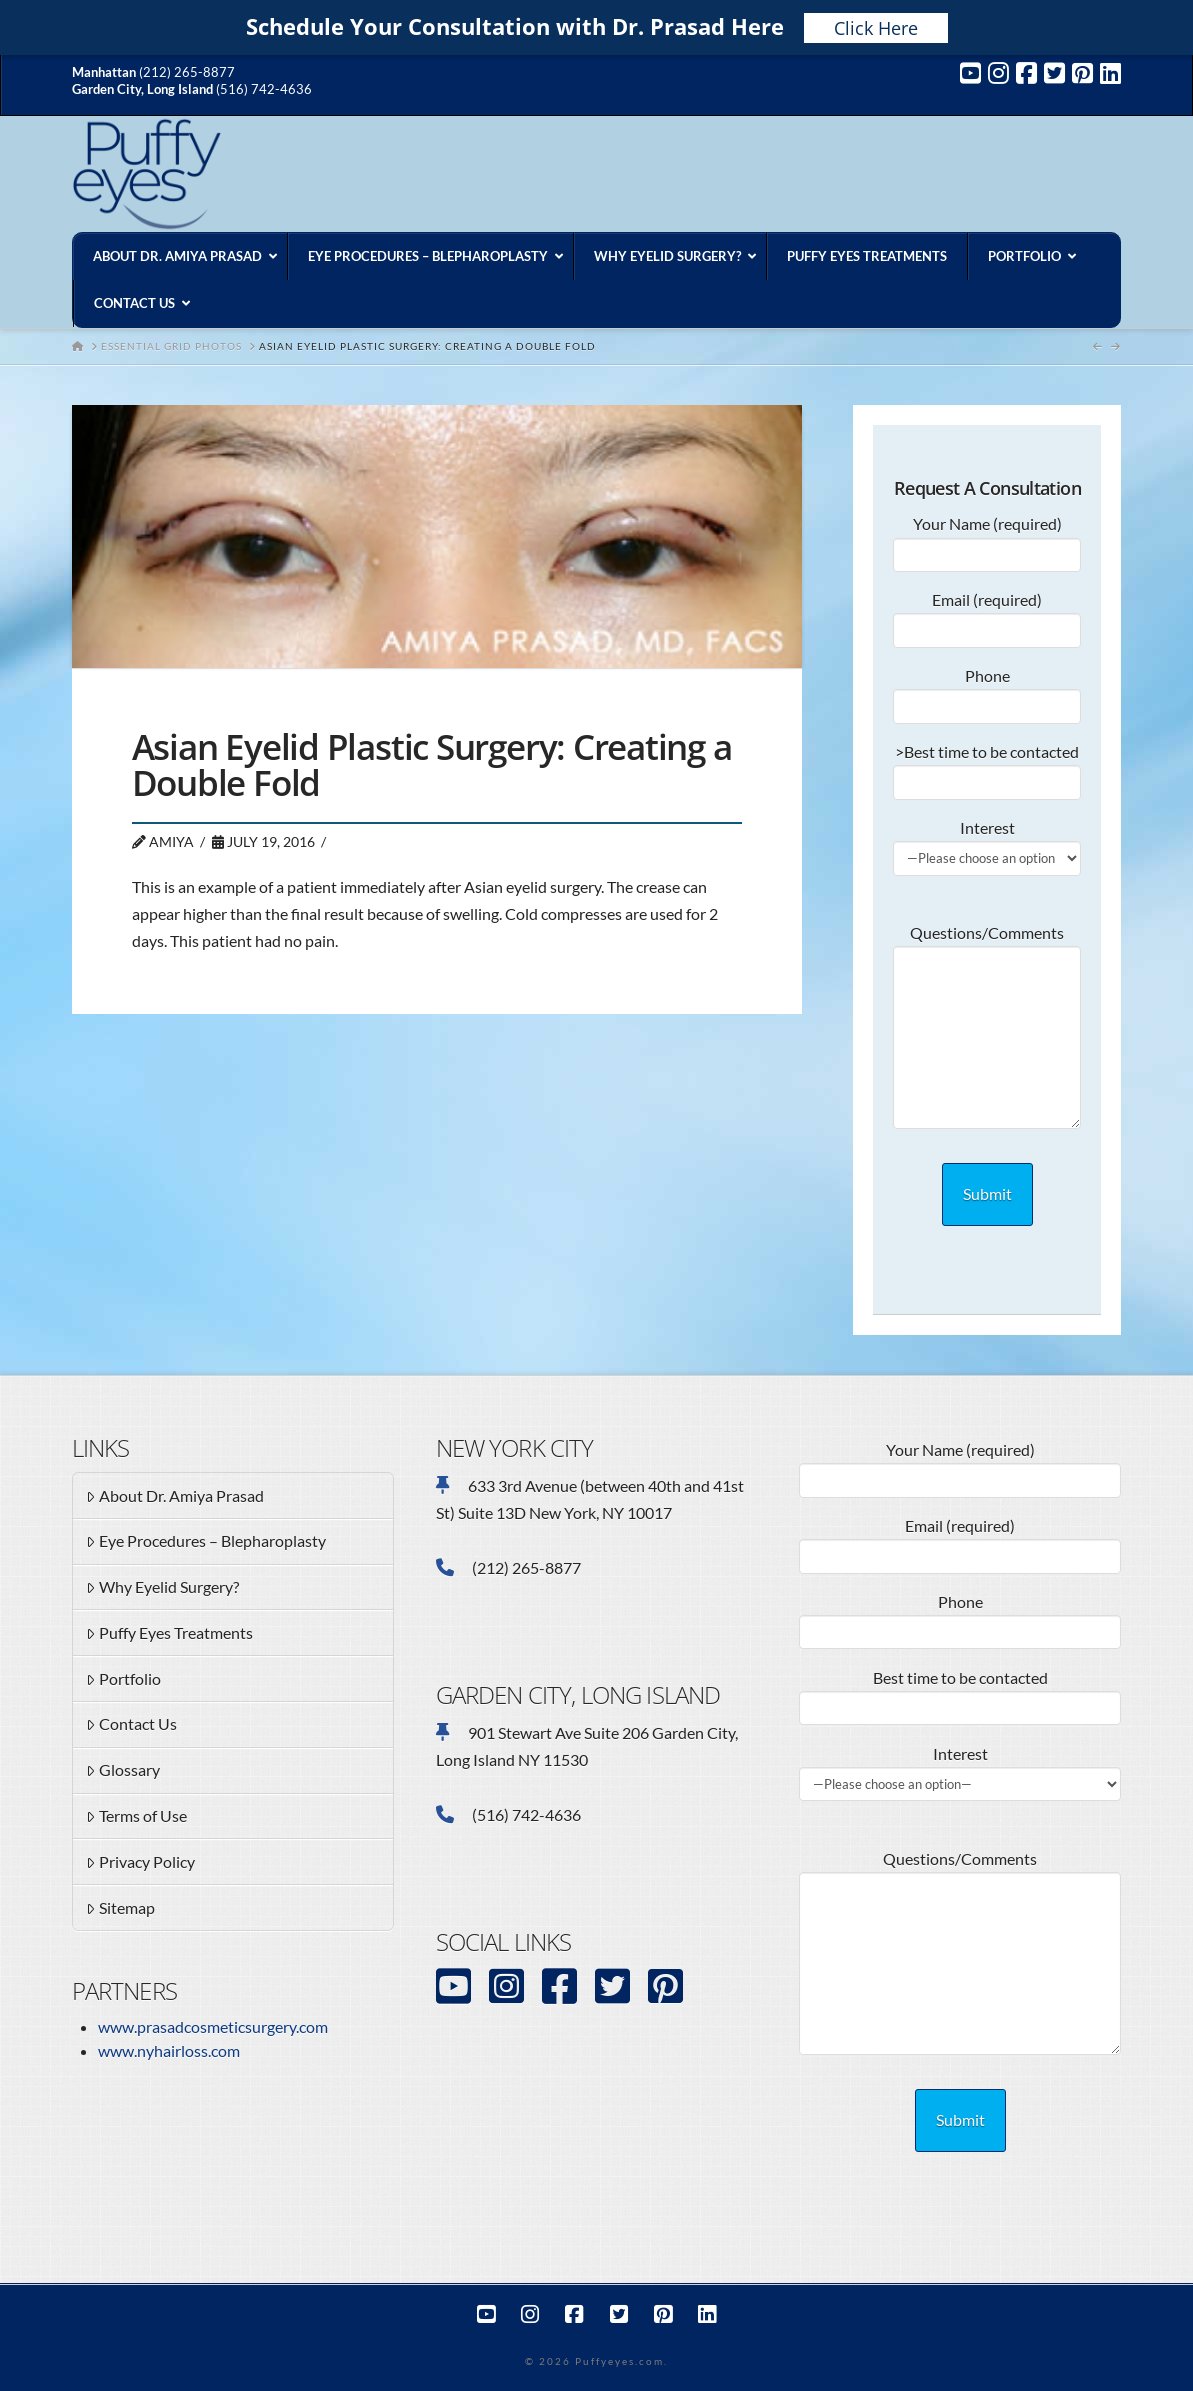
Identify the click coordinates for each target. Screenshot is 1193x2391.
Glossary (123, 1771)
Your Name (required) (987, 540)
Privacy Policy (140, 1863)
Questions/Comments (987, 946)
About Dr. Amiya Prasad (175, 1497)
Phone (987, 692)
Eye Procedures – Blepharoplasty (206, 1542)
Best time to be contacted (960, 1694)
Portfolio (123, 1680)
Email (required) (987, 616)
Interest (987, 844)
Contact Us (131, 1725)
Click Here (876, 28)
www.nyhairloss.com (169, 2050)
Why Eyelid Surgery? (162, 1588)
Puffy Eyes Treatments (169, 1634)
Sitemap (120, 1909)
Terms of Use (136, 1817)
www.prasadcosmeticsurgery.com (213, 2026)
